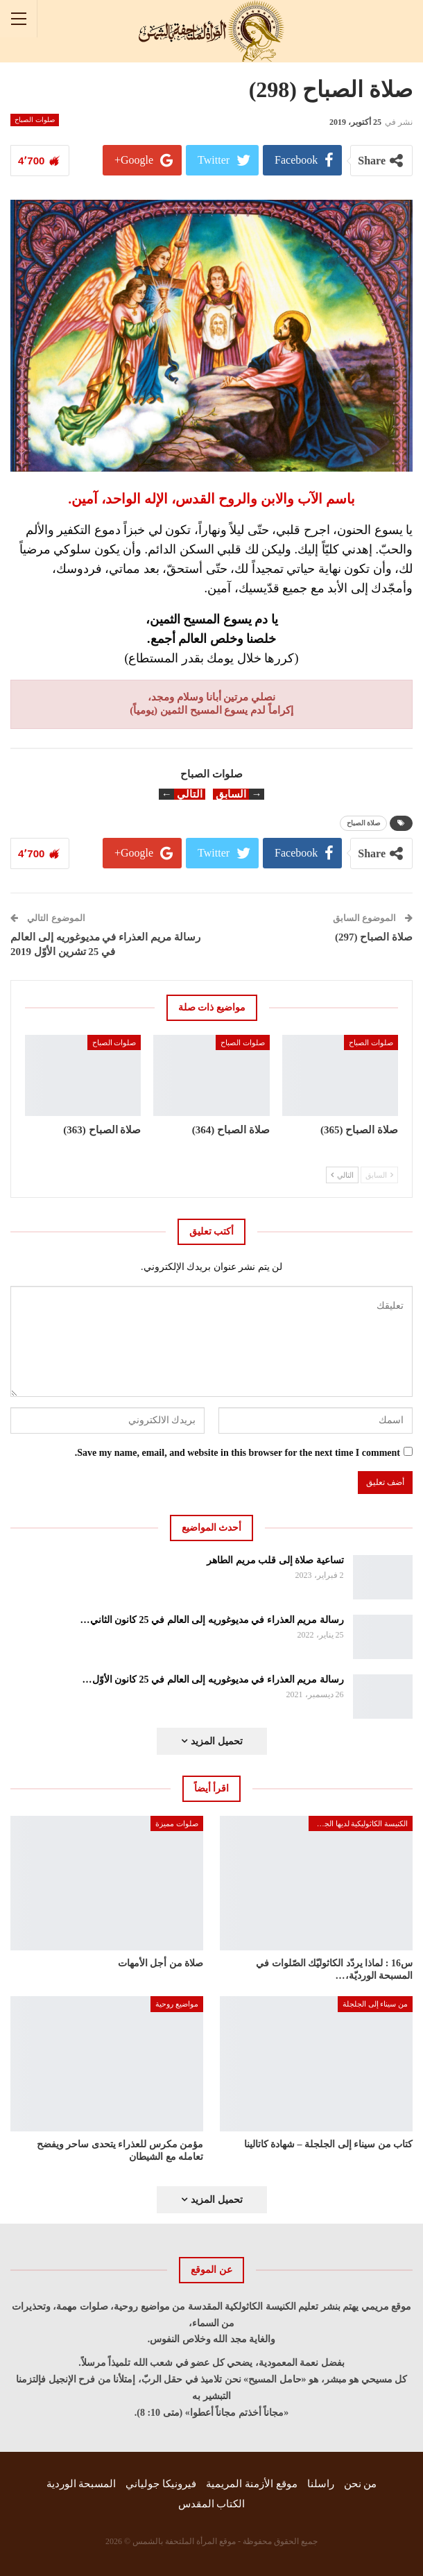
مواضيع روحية (176, 2004)
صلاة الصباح (364, 823)
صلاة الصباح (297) (374, 937)
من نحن (360, 2483)
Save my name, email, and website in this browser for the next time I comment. (237, 1453)
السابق (379, 1175)
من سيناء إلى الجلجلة (375, 2004)
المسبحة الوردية (81, 2483)
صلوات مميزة (176, 1823)
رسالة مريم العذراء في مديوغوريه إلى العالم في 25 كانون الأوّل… (213, 1679)
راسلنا (320, 2483)
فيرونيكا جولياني (161, 2483)
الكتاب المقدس (211, 2503)
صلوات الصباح (35, 119)
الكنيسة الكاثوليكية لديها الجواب (359, 1823)
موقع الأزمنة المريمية (251, 2483)
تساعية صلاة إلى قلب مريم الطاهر (275, 1560)
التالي (342, 1175)
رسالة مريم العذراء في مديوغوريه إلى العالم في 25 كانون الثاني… (212, 1620)
